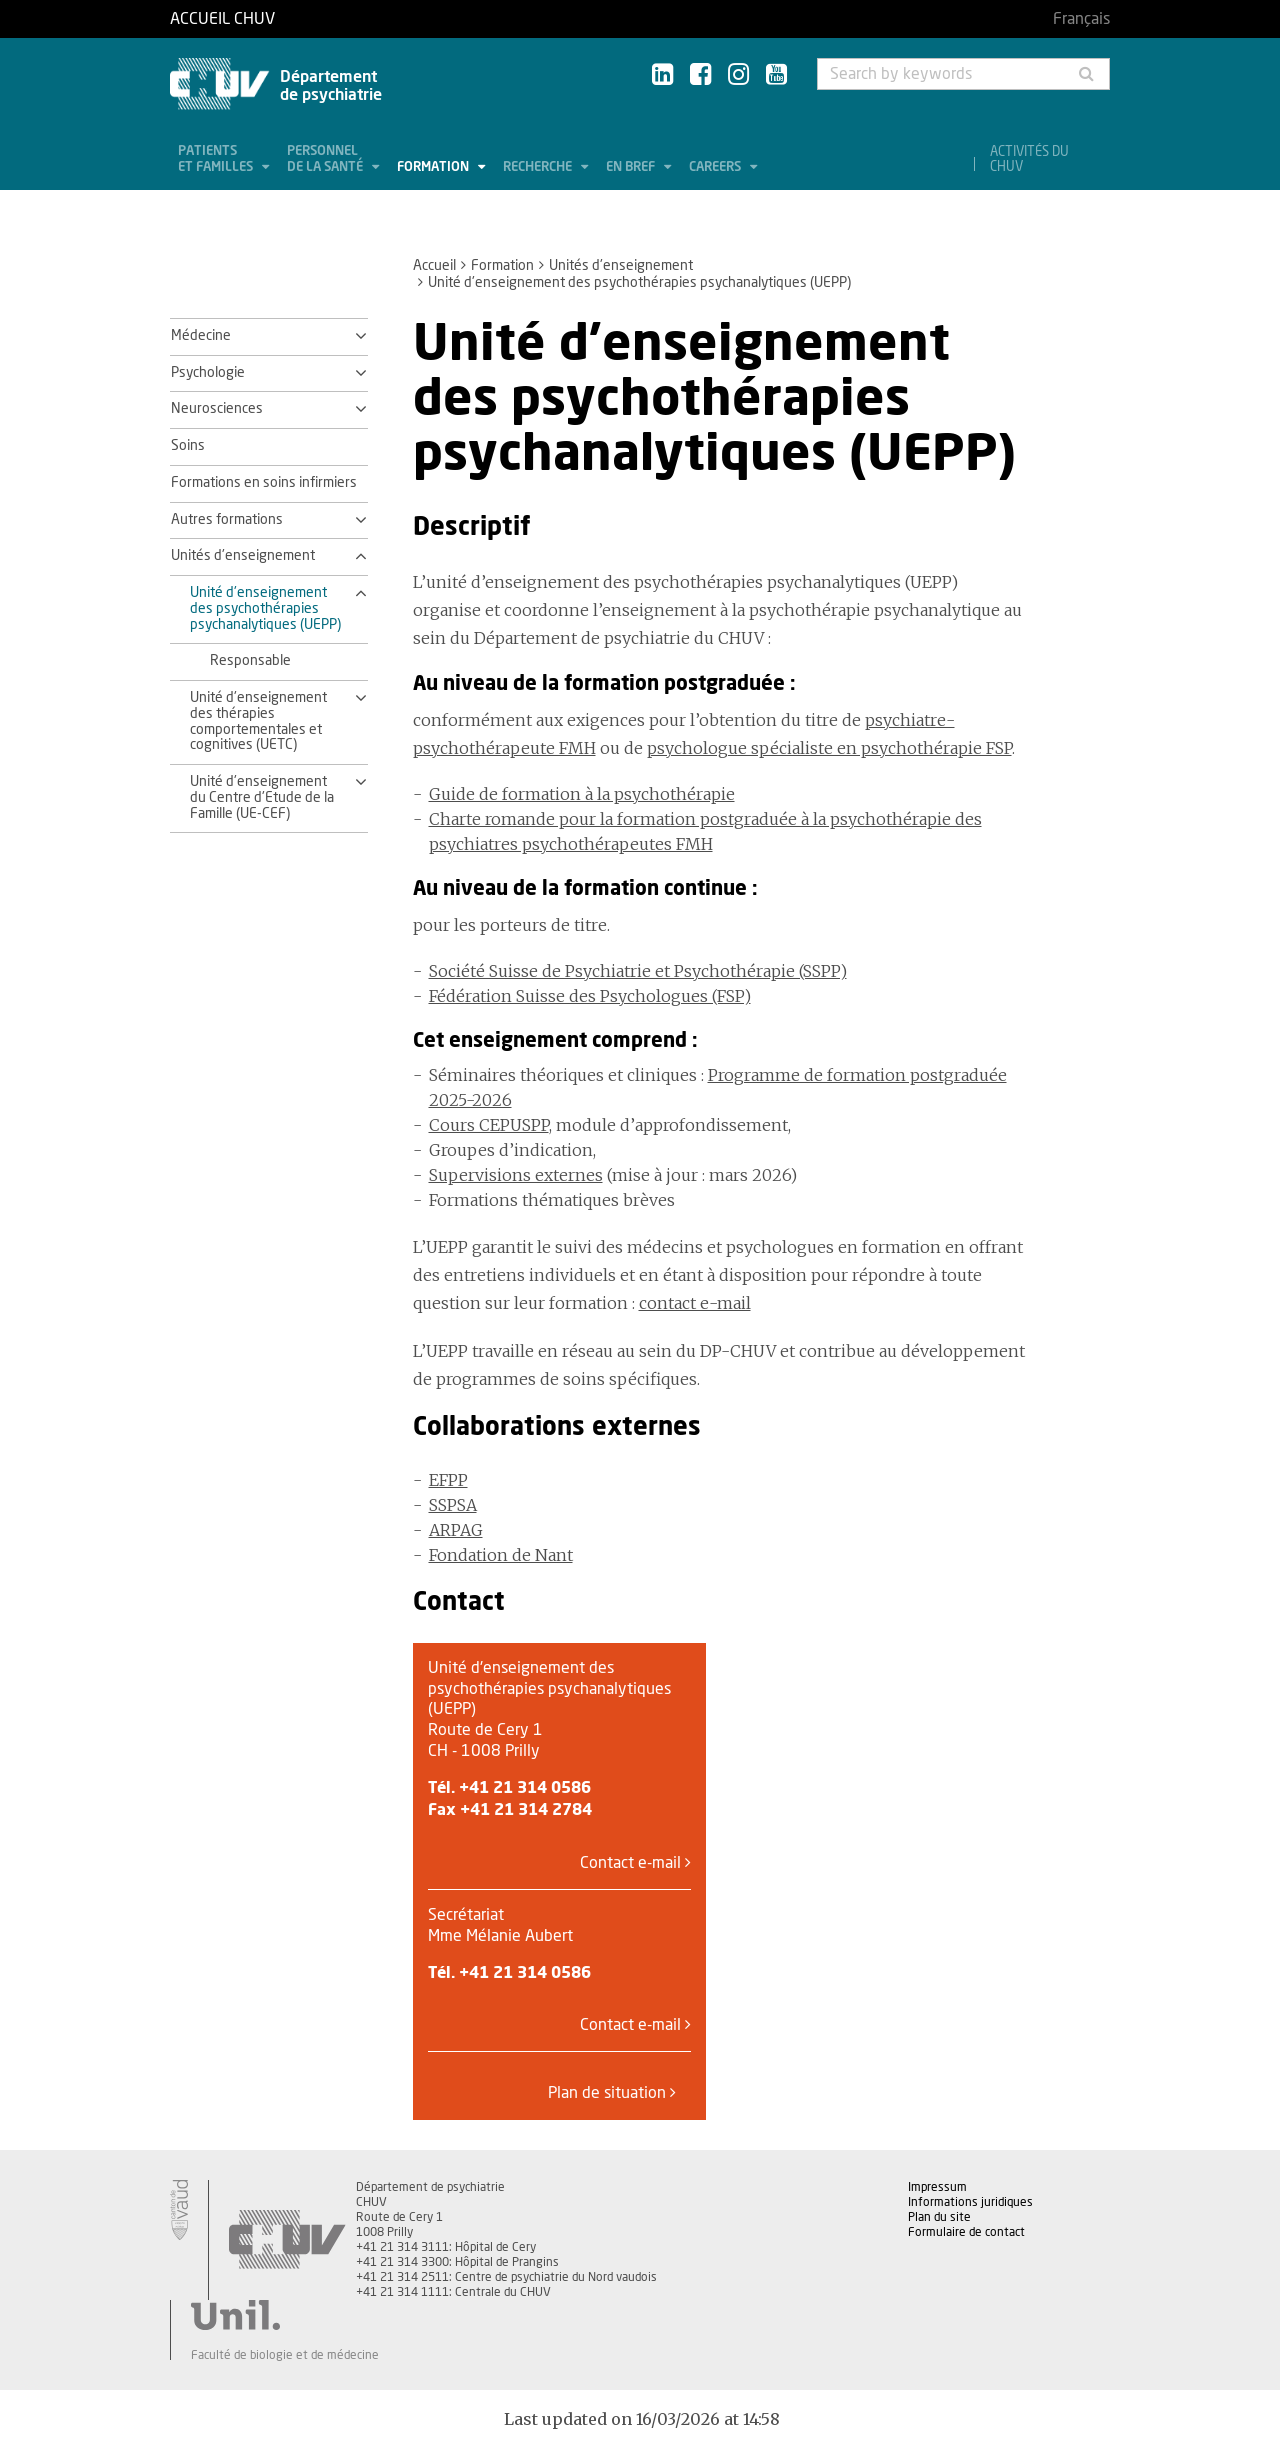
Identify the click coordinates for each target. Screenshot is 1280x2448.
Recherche (539, 167)
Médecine (201, 336)
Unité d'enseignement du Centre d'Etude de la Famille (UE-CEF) (262, 798)
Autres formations (227, 520)
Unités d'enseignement (621, 266)
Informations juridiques (970, 2202)
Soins (188, 446)
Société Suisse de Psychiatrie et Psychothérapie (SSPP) (638, 971)
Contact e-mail (635, 1862)
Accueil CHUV (222, 19)
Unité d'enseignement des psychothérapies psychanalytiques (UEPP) (265, 609)
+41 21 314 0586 (525, 1788)
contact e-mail (695, 1303)
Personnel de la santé (326, 159)
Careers (716, 167)
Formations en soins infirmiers (264, 483)
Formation (434, 167)
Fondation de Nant (501, 1555)
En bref (632, 167)
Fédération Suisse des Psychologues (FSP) (590, 996)
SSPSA (453, 1505)
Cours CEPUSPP (489, 1125)
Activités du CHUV (1029, 160)
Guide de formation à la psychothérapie (582, 794)
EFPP (448, 1480)
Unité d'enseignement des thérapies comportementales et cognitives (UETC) (258, 721)
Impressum (937, 2187)
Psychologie (208, 373)
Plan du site (939, 2217)
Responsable (250, 661)
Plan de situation (612, 2092)
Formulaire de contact (966, 2232)
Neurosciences (217, 409)
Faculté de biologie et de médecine (285, 2355)
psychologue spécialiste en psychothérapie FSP (829, 748)
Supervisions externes (516, 1175)
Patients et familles (217, 159)
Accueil (434, 266)
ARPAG (456, 1530)
